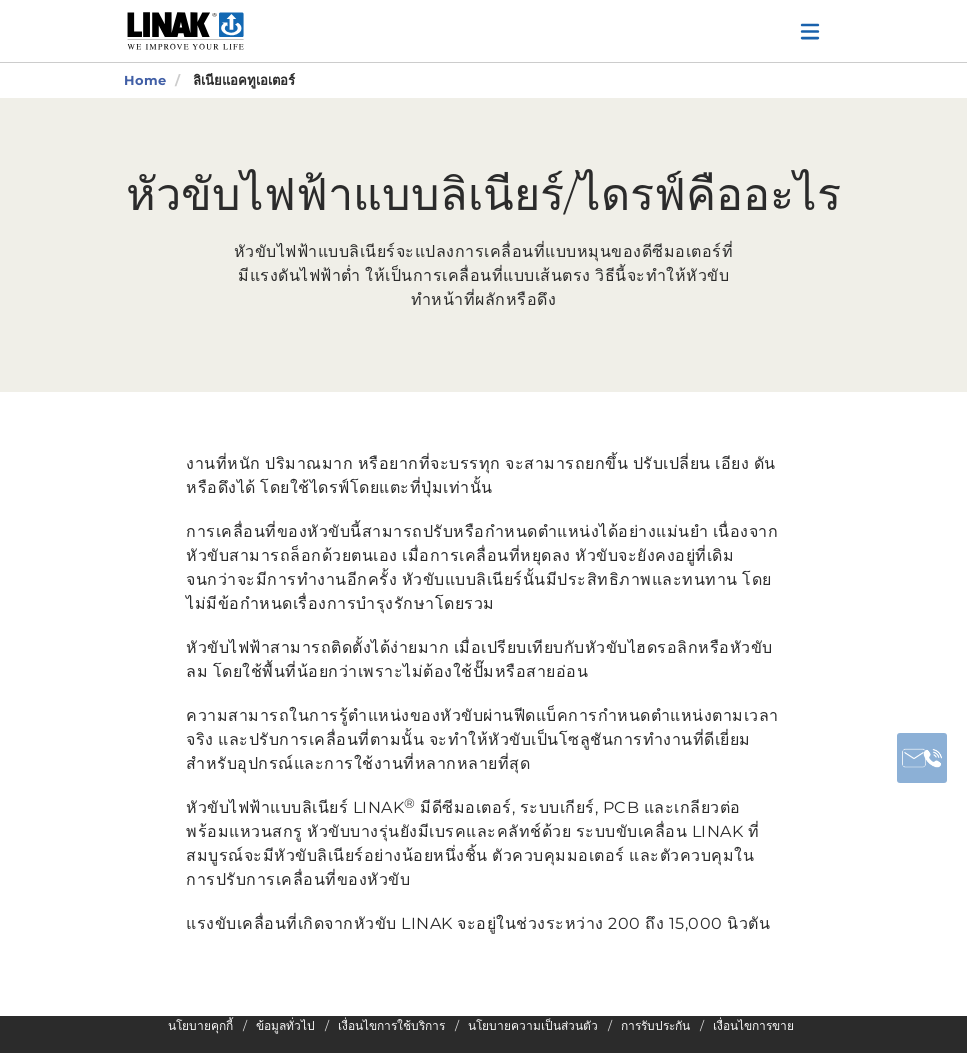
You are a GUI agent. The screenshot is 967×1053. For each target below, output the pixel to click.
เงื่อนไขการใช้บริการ (391, 1026)
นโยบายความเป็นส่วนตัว (533, 1026)
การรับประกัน (655, 1026)
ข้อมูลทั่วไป (285, 1026)
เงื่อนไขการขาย (753, 1026)
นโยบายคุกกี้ (200, 1026)
